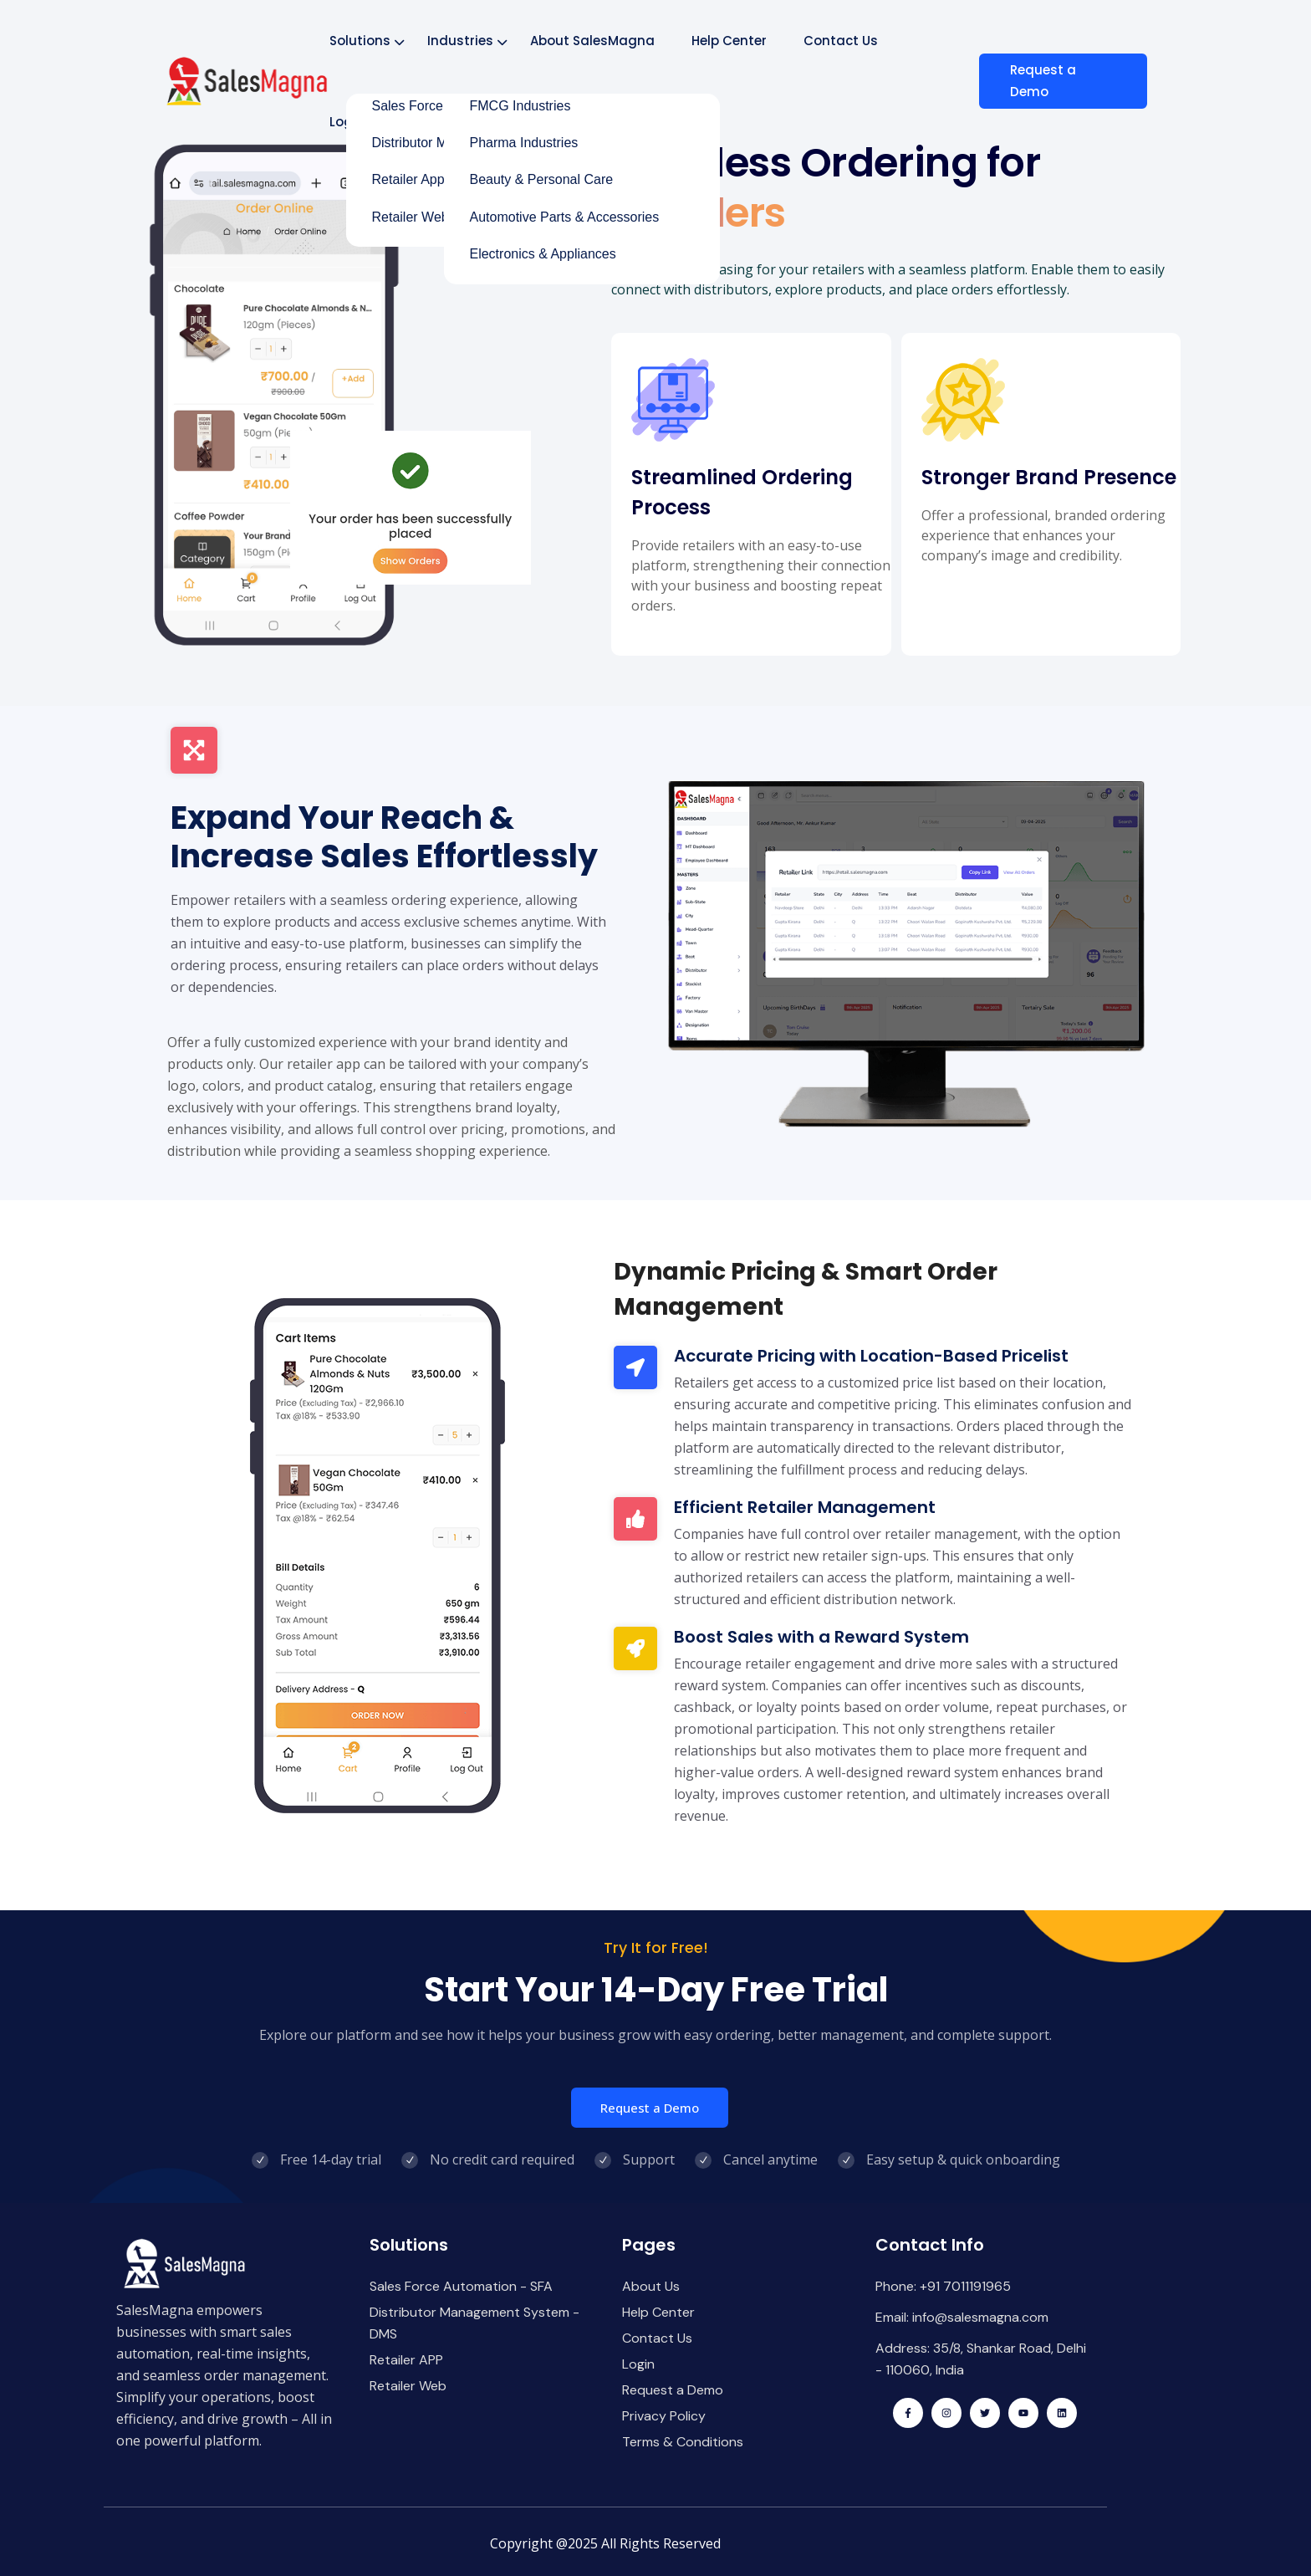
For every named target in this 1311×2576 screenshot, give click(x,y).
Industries (461, 40)
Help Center (730, 40)
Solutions (360, 40)
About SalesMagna (593, 40)
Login (347, 121)
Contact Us (841, 40)
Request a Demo (1050, 80)
